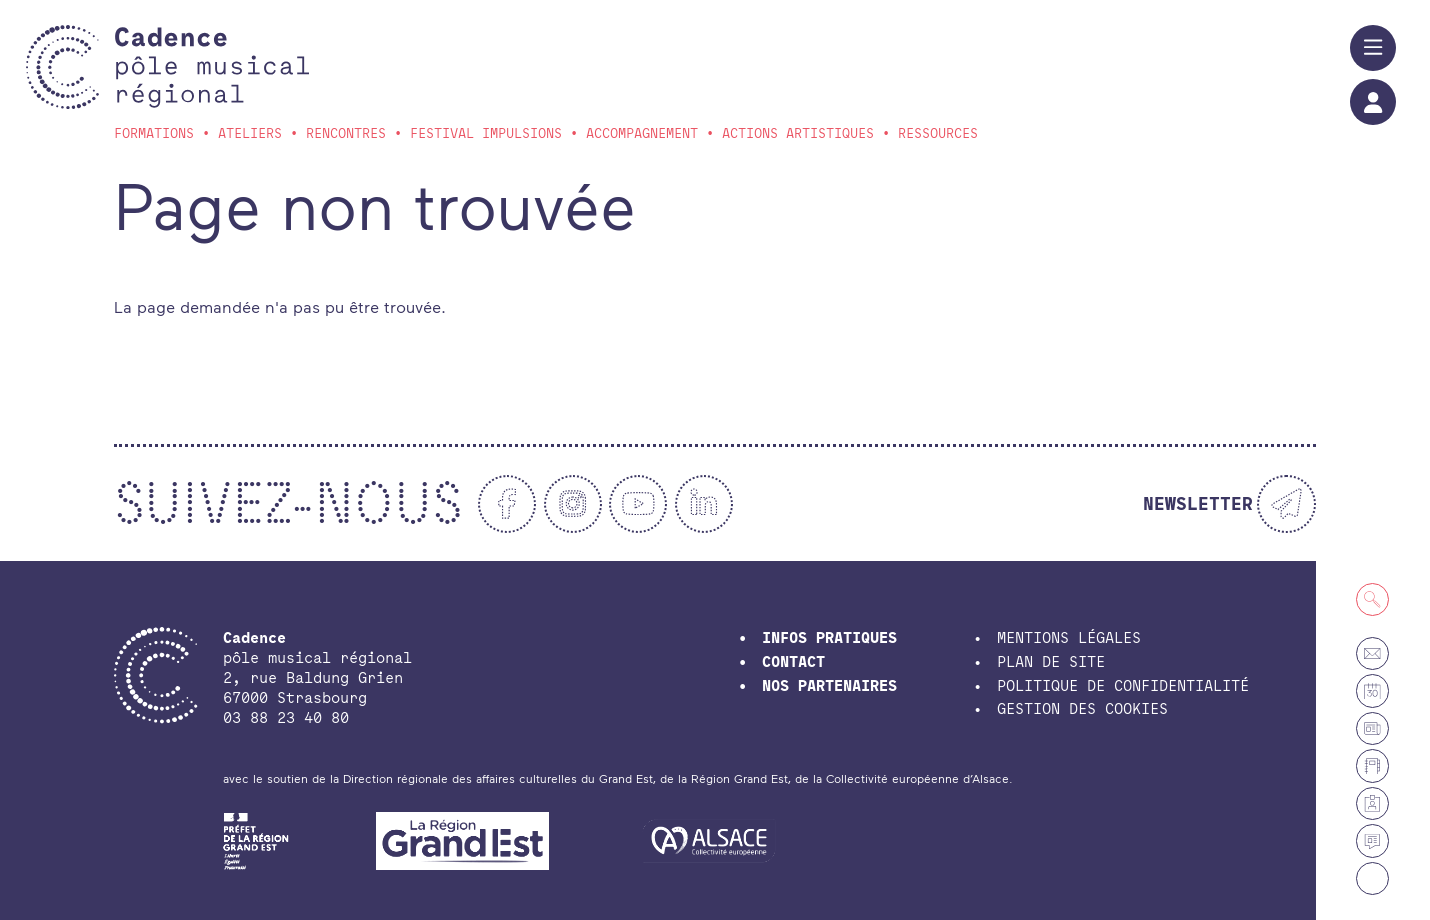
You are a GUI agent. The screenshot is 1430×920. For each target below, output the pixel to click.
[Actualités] (1372, 840)
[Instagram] (573, 504)
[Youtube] (638, 504)
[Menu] (1373, 48)
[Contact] (1372, 653)
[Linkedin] (704, 504)
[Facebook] (507, 504)
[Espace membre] (1372, 803)
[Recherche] (1372, 599)
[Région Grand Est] (462, 839)
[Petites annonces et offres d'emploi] (1372, 728)
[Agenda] (1372, 690)
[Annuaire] (1372, 765)
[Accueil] (211, 67)
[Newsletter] (1229, 504)
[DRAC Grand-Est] (256, 839)
